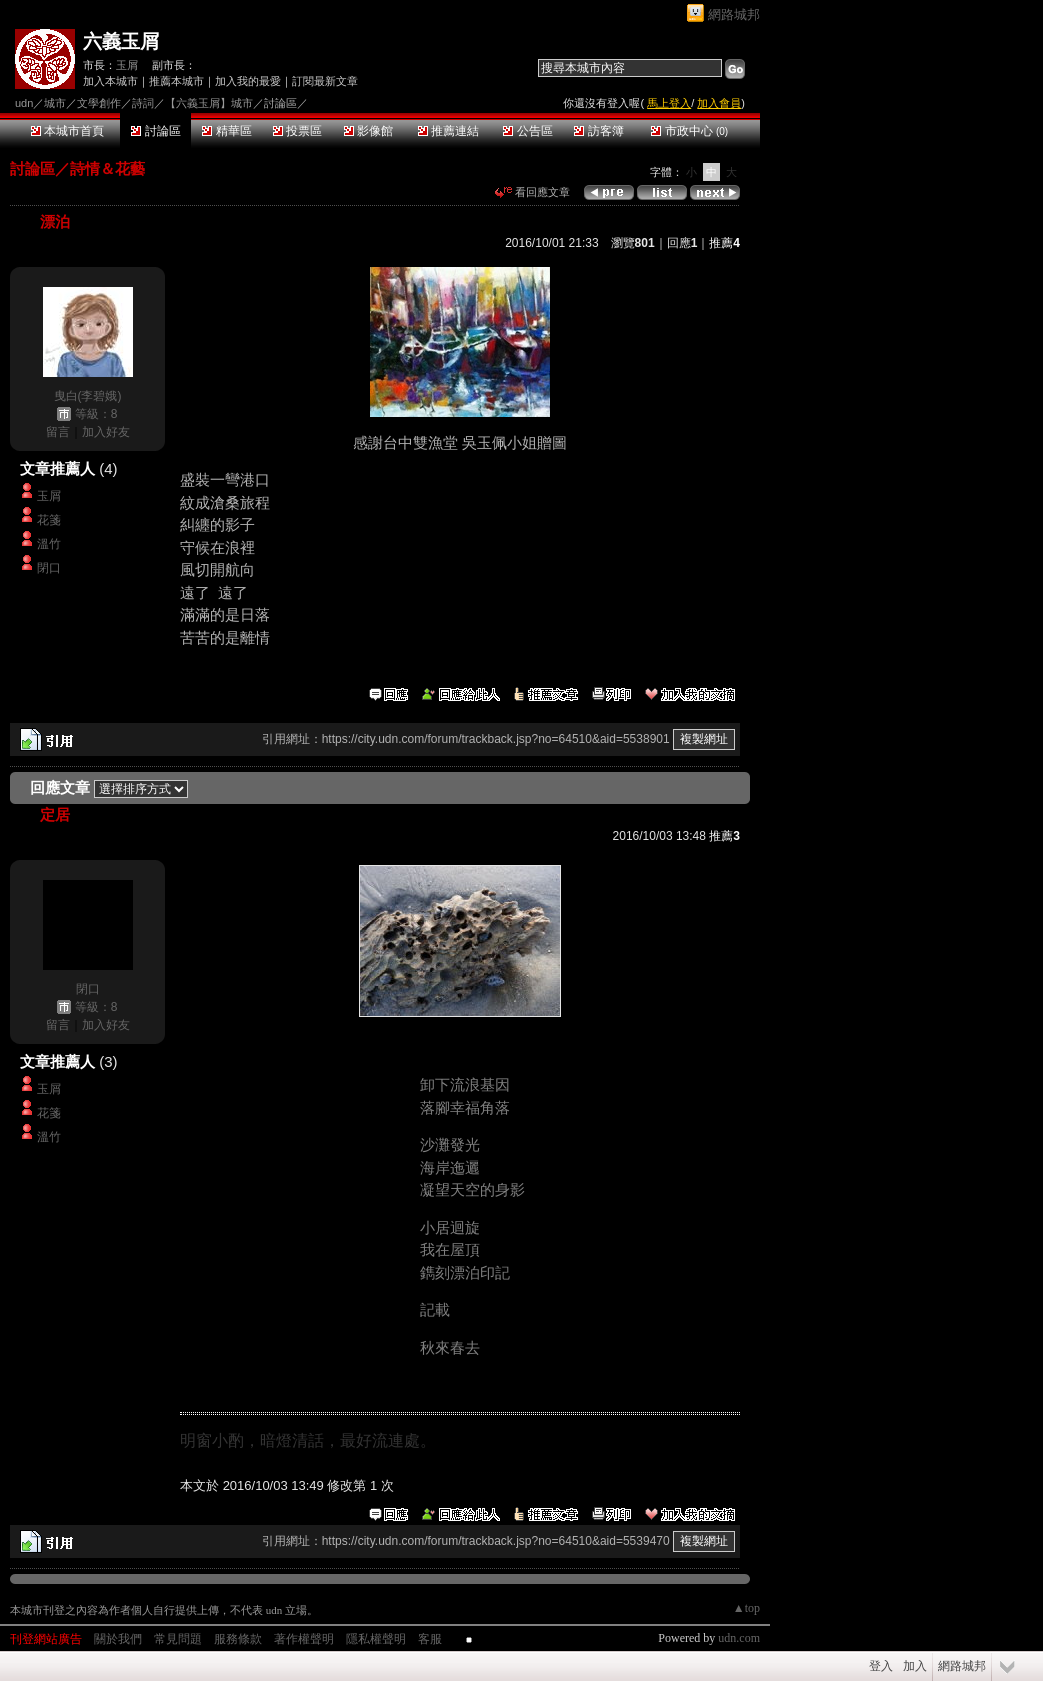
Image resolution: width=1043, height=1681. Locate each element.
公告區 (527, 131)
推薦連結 (448, 131)
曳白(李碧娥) (88, 396)
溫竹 (49, 544)
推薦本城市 (176, 81)
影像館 (368, 131)
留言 (58, 432)
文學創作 (99, 103)
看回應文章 (532, 192)
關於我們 (118, 1639)
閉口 (49, 568)
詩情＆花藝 (107, 168)
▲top (746, 1608)
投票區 (297, 131)
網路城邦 (734, 14)
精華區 (226, 131)
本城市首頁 (67, 131)
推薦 (724, 243)
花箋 (49, 520)
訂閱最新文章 (325, 81)
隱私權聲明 (376, 1639)
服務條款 (238, 1639)
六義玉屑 (121, 41)
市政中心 (689, 131)
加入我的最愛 (248, 81)
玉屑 (127, 65)
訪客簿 (598, 131)
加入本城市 (110, 81)
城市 (55, 103)
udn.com (739, 1638)
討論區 (155, 131)
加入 (915, 1666)
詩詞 (143, 103)
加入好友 (106, 432)
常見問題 (178, 1639)
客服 (430, 1639)
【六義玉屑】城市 (209, 103)
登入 (881, 1666)
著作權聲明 (304, 1639)
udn (24, 103)
